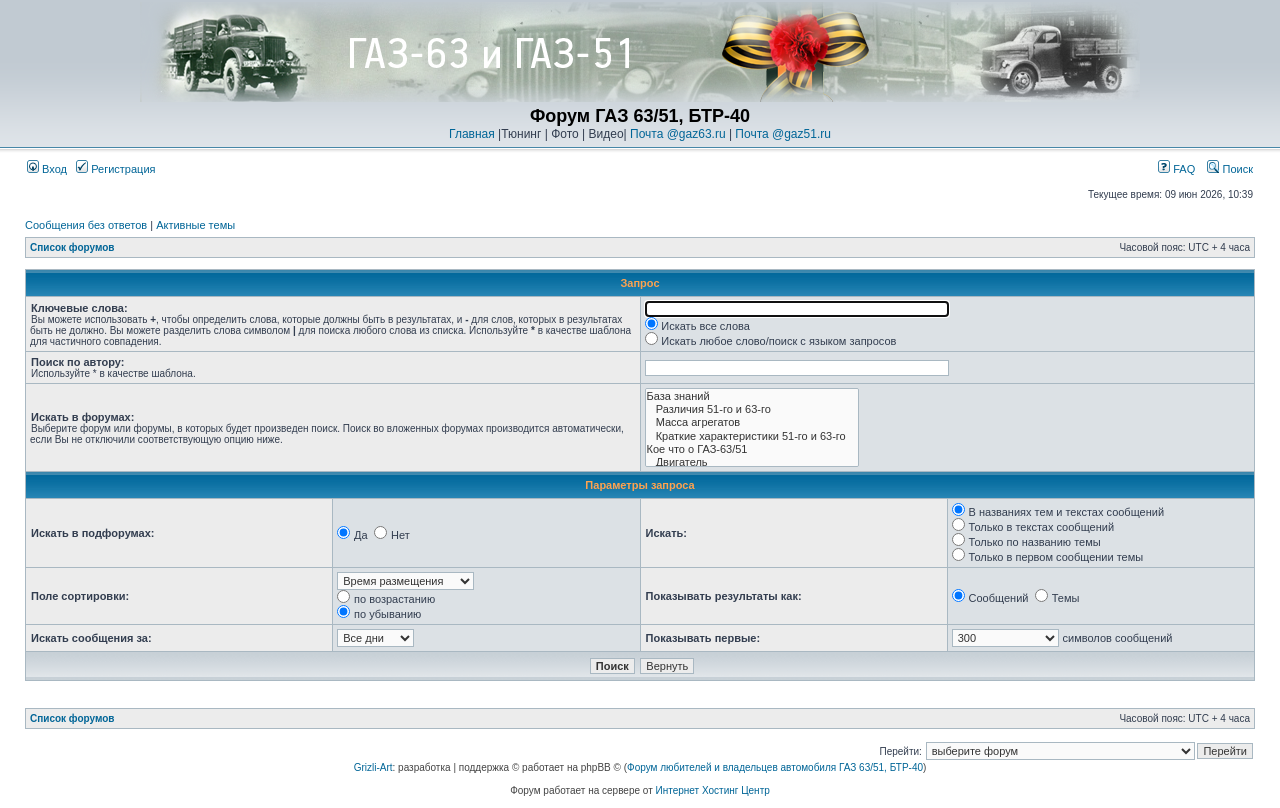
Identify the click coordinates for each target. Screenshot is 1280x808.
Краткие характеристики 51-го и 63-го (752, 436)
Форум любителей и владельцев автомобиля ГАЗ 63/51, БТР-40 (775, 767)
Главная (472, 134)
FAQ (1176, 169)
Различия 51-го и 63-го (752, 409)
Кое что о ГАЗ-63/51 (752, 449)
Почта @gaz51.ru (783, 134)
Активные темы (195, 225)
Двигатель (752, 462)
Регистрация (115, 169)
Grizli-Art (373, 767)
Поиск (1230, 169)
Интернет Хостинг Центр (713, 790)
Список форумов (72, 247)
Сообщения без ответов (86, 225)
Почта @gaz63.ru (678, 134)
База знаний (752, 396)
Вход (47, 169)
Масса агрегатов (752, 422)
